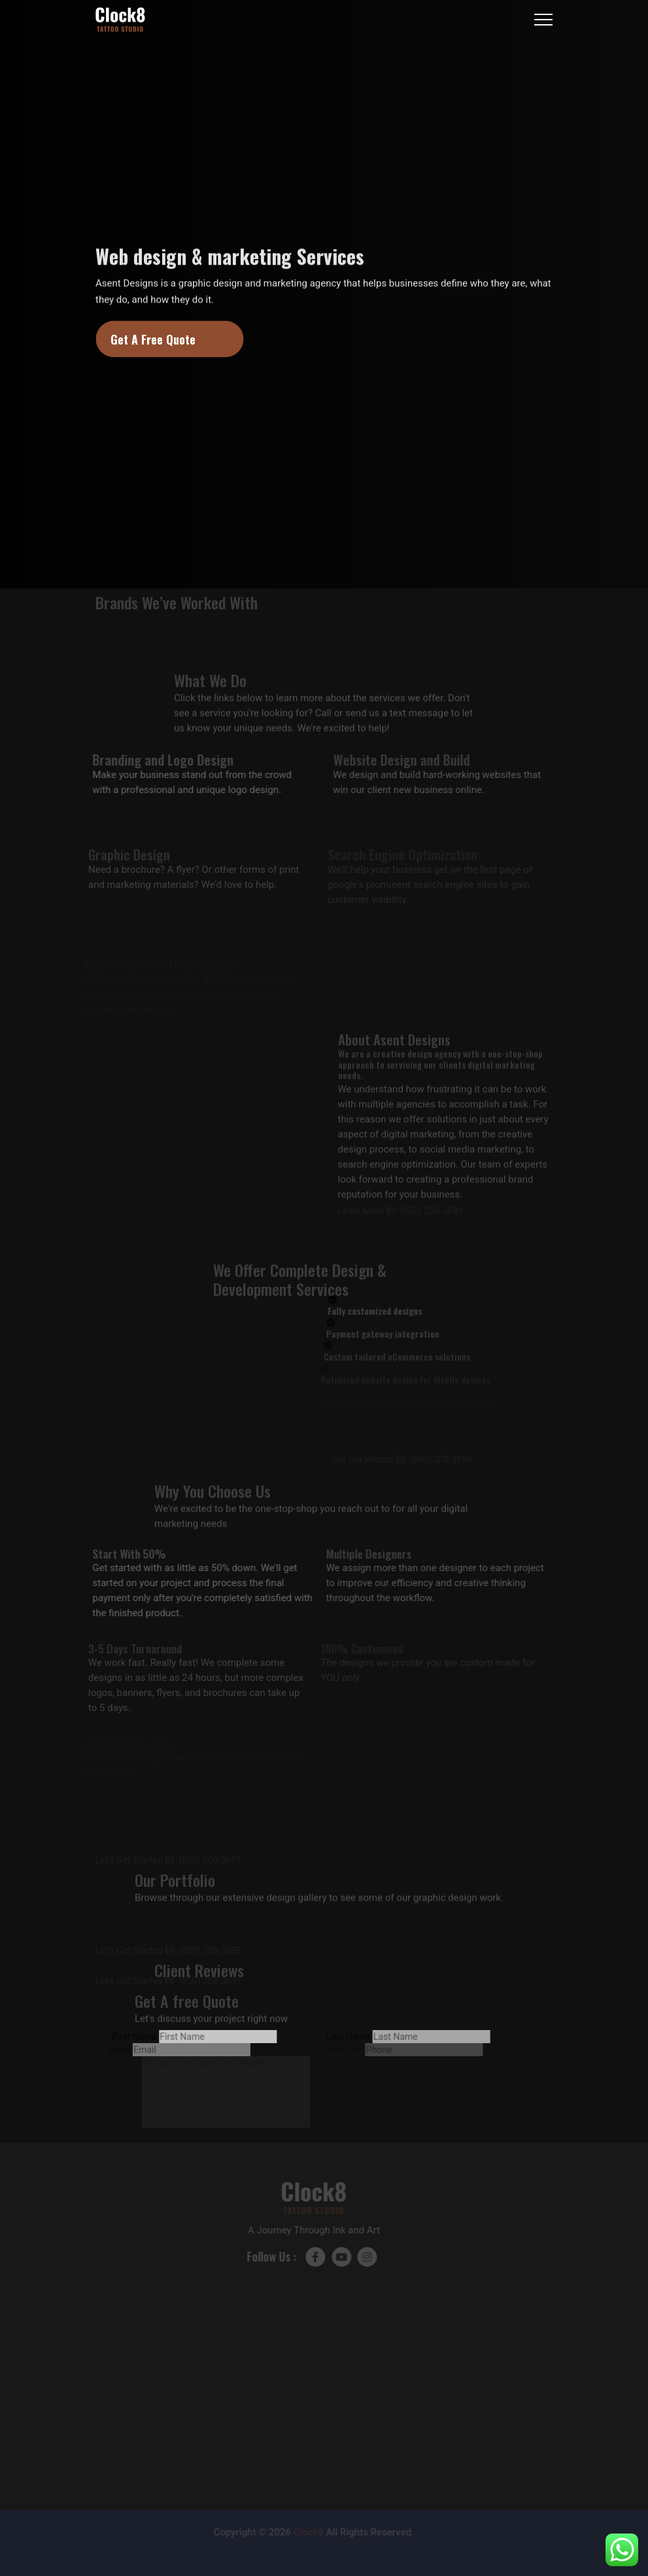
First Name (125, 2036)
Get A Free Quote (153, 339)
